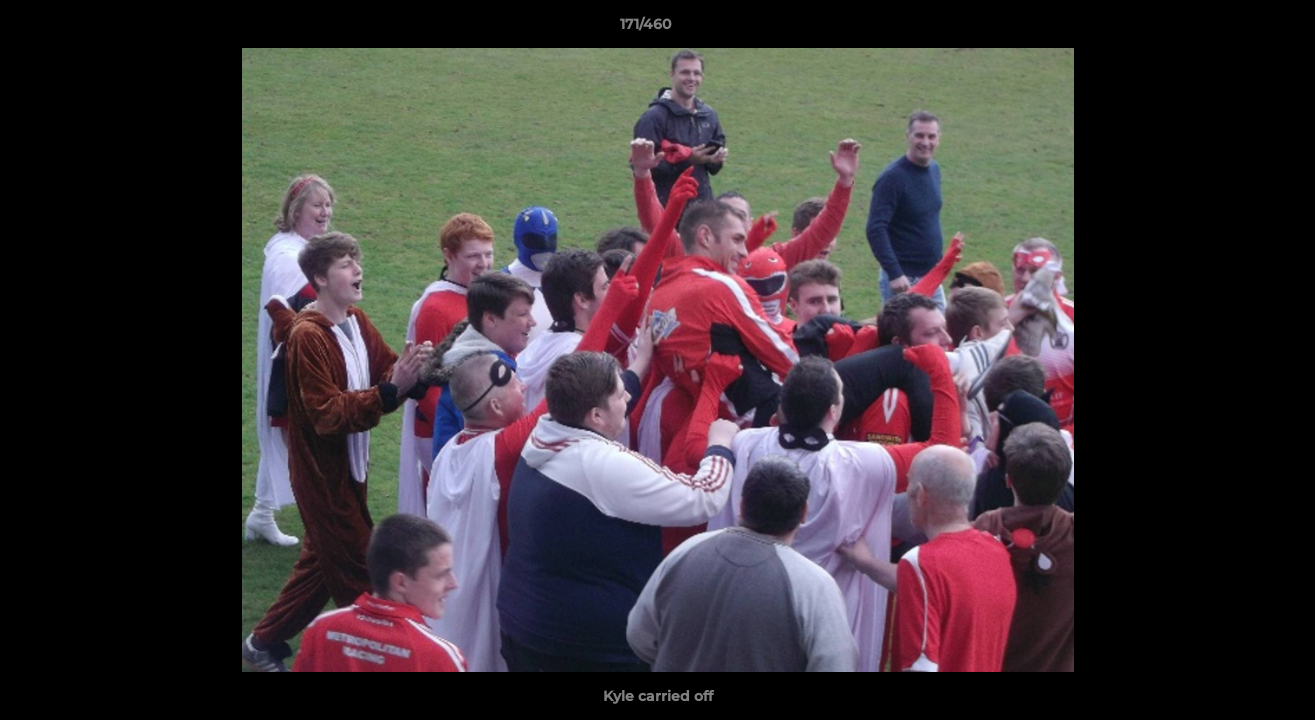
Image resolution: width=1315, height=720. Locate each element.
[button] (1231, 29)
